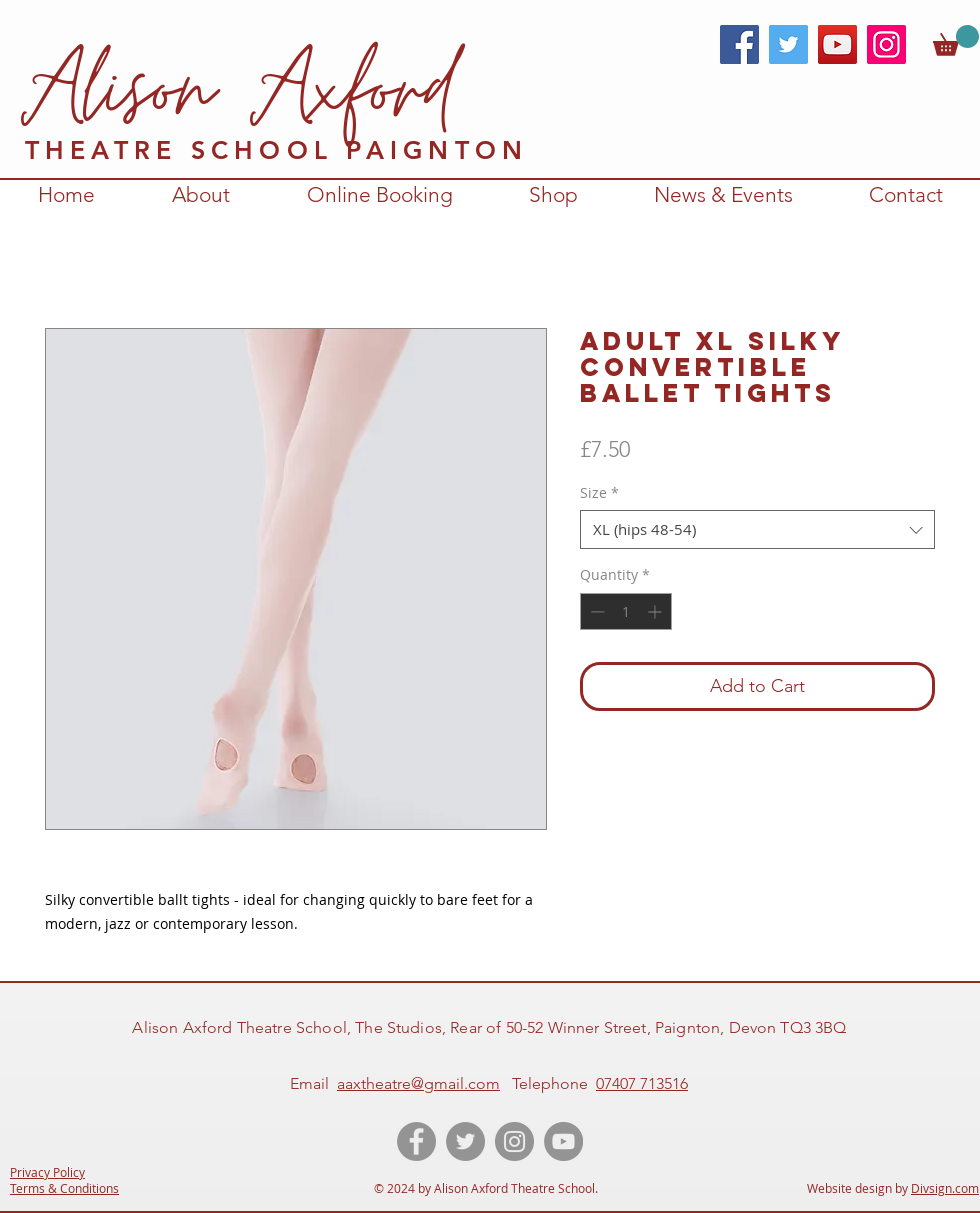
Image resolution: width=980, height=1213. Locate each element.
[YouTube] (837, 44)
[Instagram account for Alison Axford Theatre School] (514, 1141)
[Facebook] (739, 44)
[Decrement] (595, 611)
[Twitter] (788, 44)
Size (599, 492)
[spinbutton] (626, 611)
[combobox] (757, 529)
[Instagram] (886, 44)
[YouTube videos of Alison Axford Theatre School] (563, 1141)
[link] (956, 40)
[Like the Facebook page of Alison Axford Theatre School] (416, 1141)
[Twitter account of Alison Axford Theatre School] (465, 1141)
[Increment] (656, 611)
